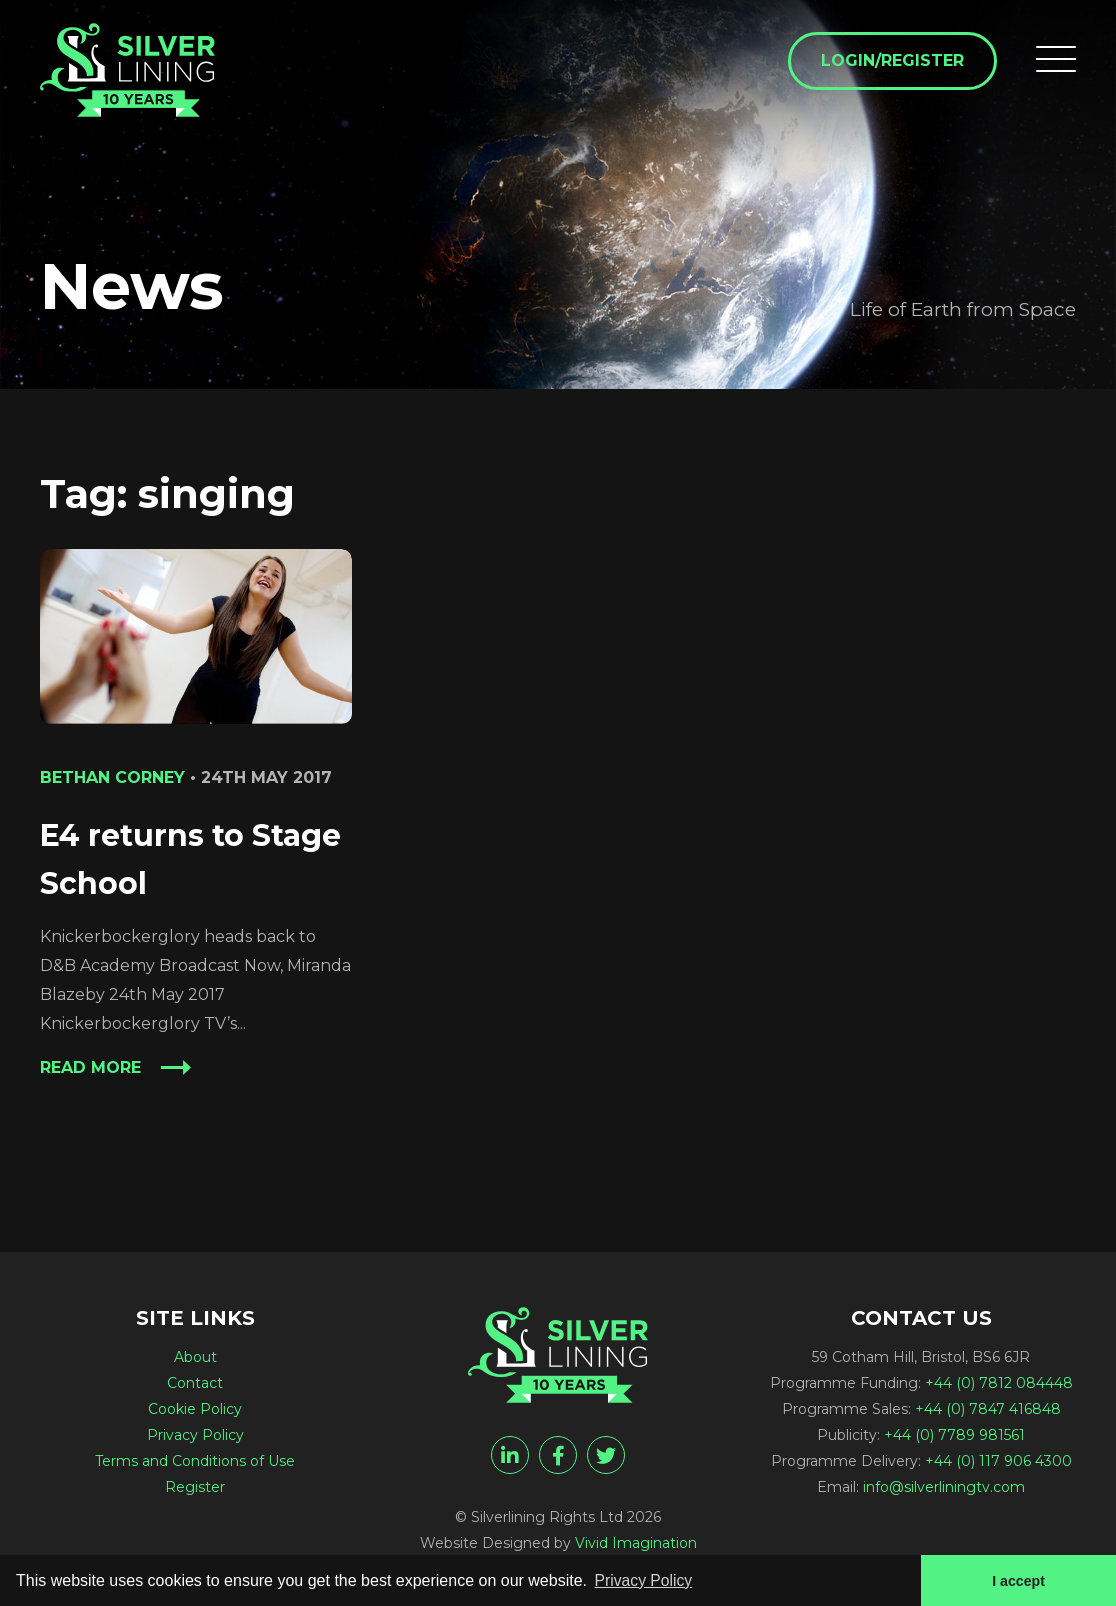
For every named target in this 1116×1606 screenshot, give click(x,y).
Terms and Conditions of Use (195, 1461)
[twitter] (606, 1455)
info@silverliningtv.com (944, 1487)
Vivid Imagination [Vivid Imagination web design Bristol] (636, 1543)
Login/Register (891, 61)
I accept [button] (1018, 1580)
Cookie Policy (195, 1409)
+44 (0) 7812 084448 (999, 1383)
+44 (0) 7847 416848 (988, 1409)
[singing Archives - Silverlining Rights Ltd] (130, 72)
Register (195, 1487)
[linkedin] (510, 1455)
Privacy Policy (195, 1435)
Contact (195, 1383)
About (195, 1357)
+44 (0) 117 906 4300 (998, 1461)
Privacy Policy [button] (645, 1579)
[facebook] (558, 1455)
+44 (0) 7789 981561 (954, 1435)
